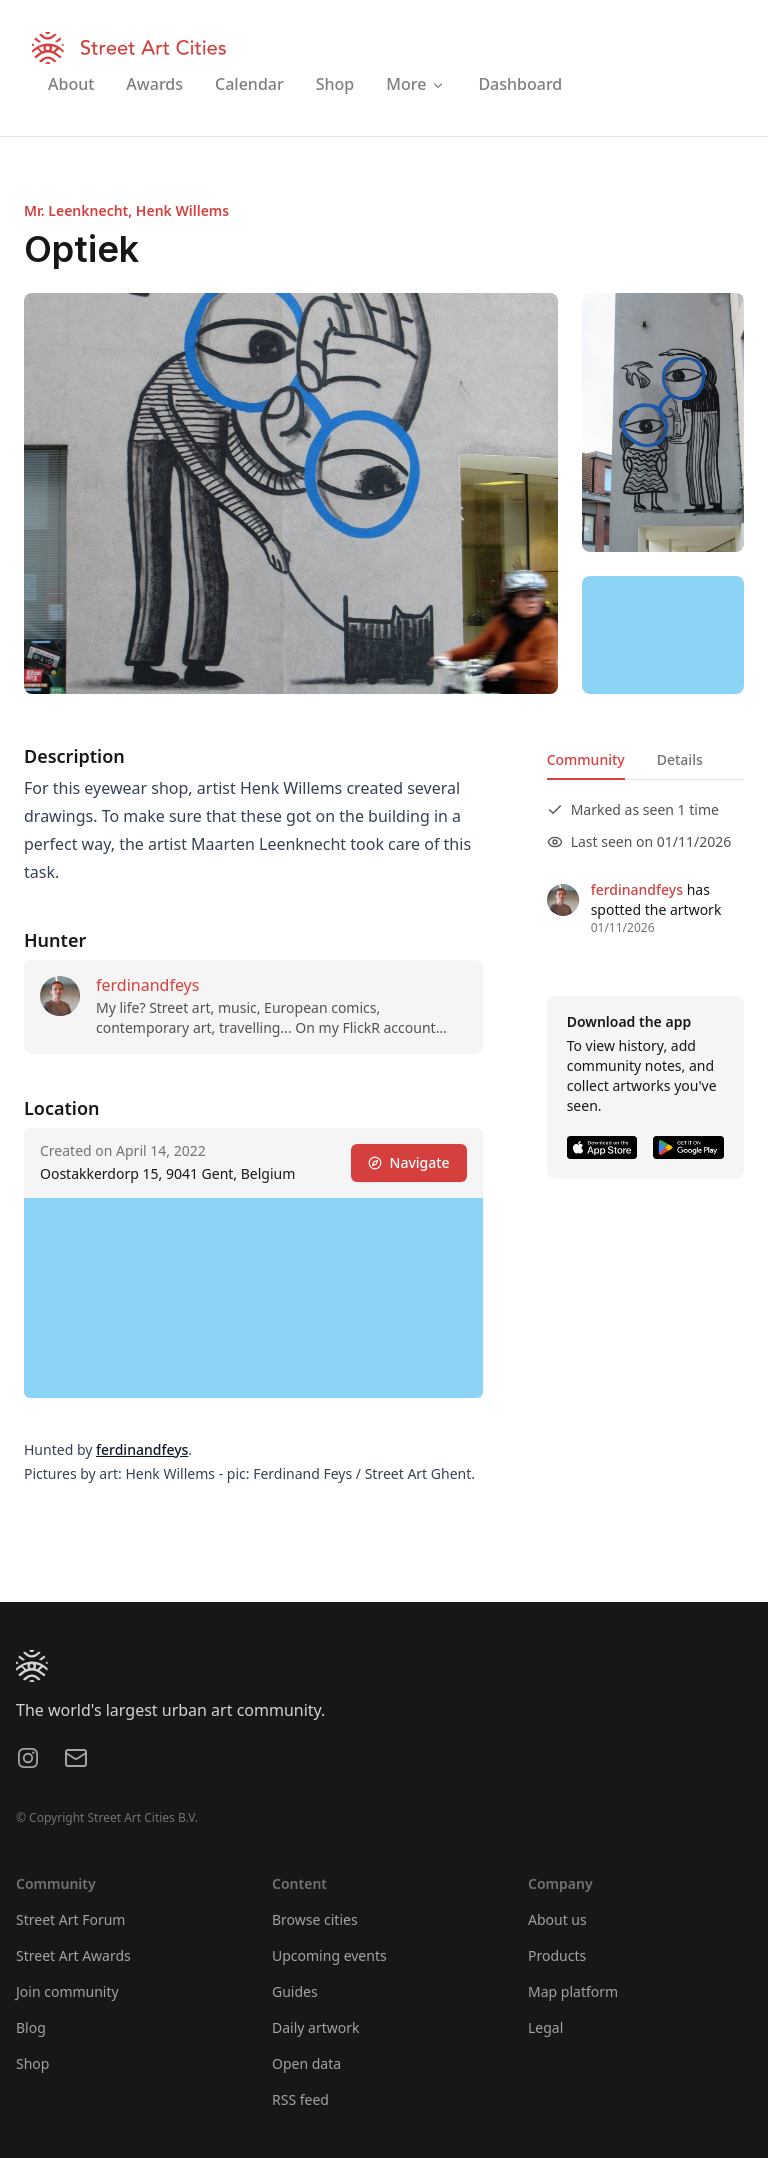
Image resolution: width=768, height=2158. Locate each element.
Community (586, 759)
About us (557, 1919)
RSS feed (300, 2099)
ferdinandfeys (147, 985)
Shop (32, 2063)
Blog (31, 2027)
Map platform (573, 1991)
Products (557, 1955)
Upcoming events (329, 1955)
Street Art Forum (70, 1919)
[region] (663, 635)
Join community (67, 1991)
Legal (545, 2027)
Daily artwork (316, 2027)
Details (680, 759)
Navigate (409, 1162)
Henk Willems (182, 210)
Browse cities (315, 1919)
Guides (295, 1991)
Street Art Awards (73, 1955)
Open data (306, 2063)
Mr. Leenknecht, (80, 210)
